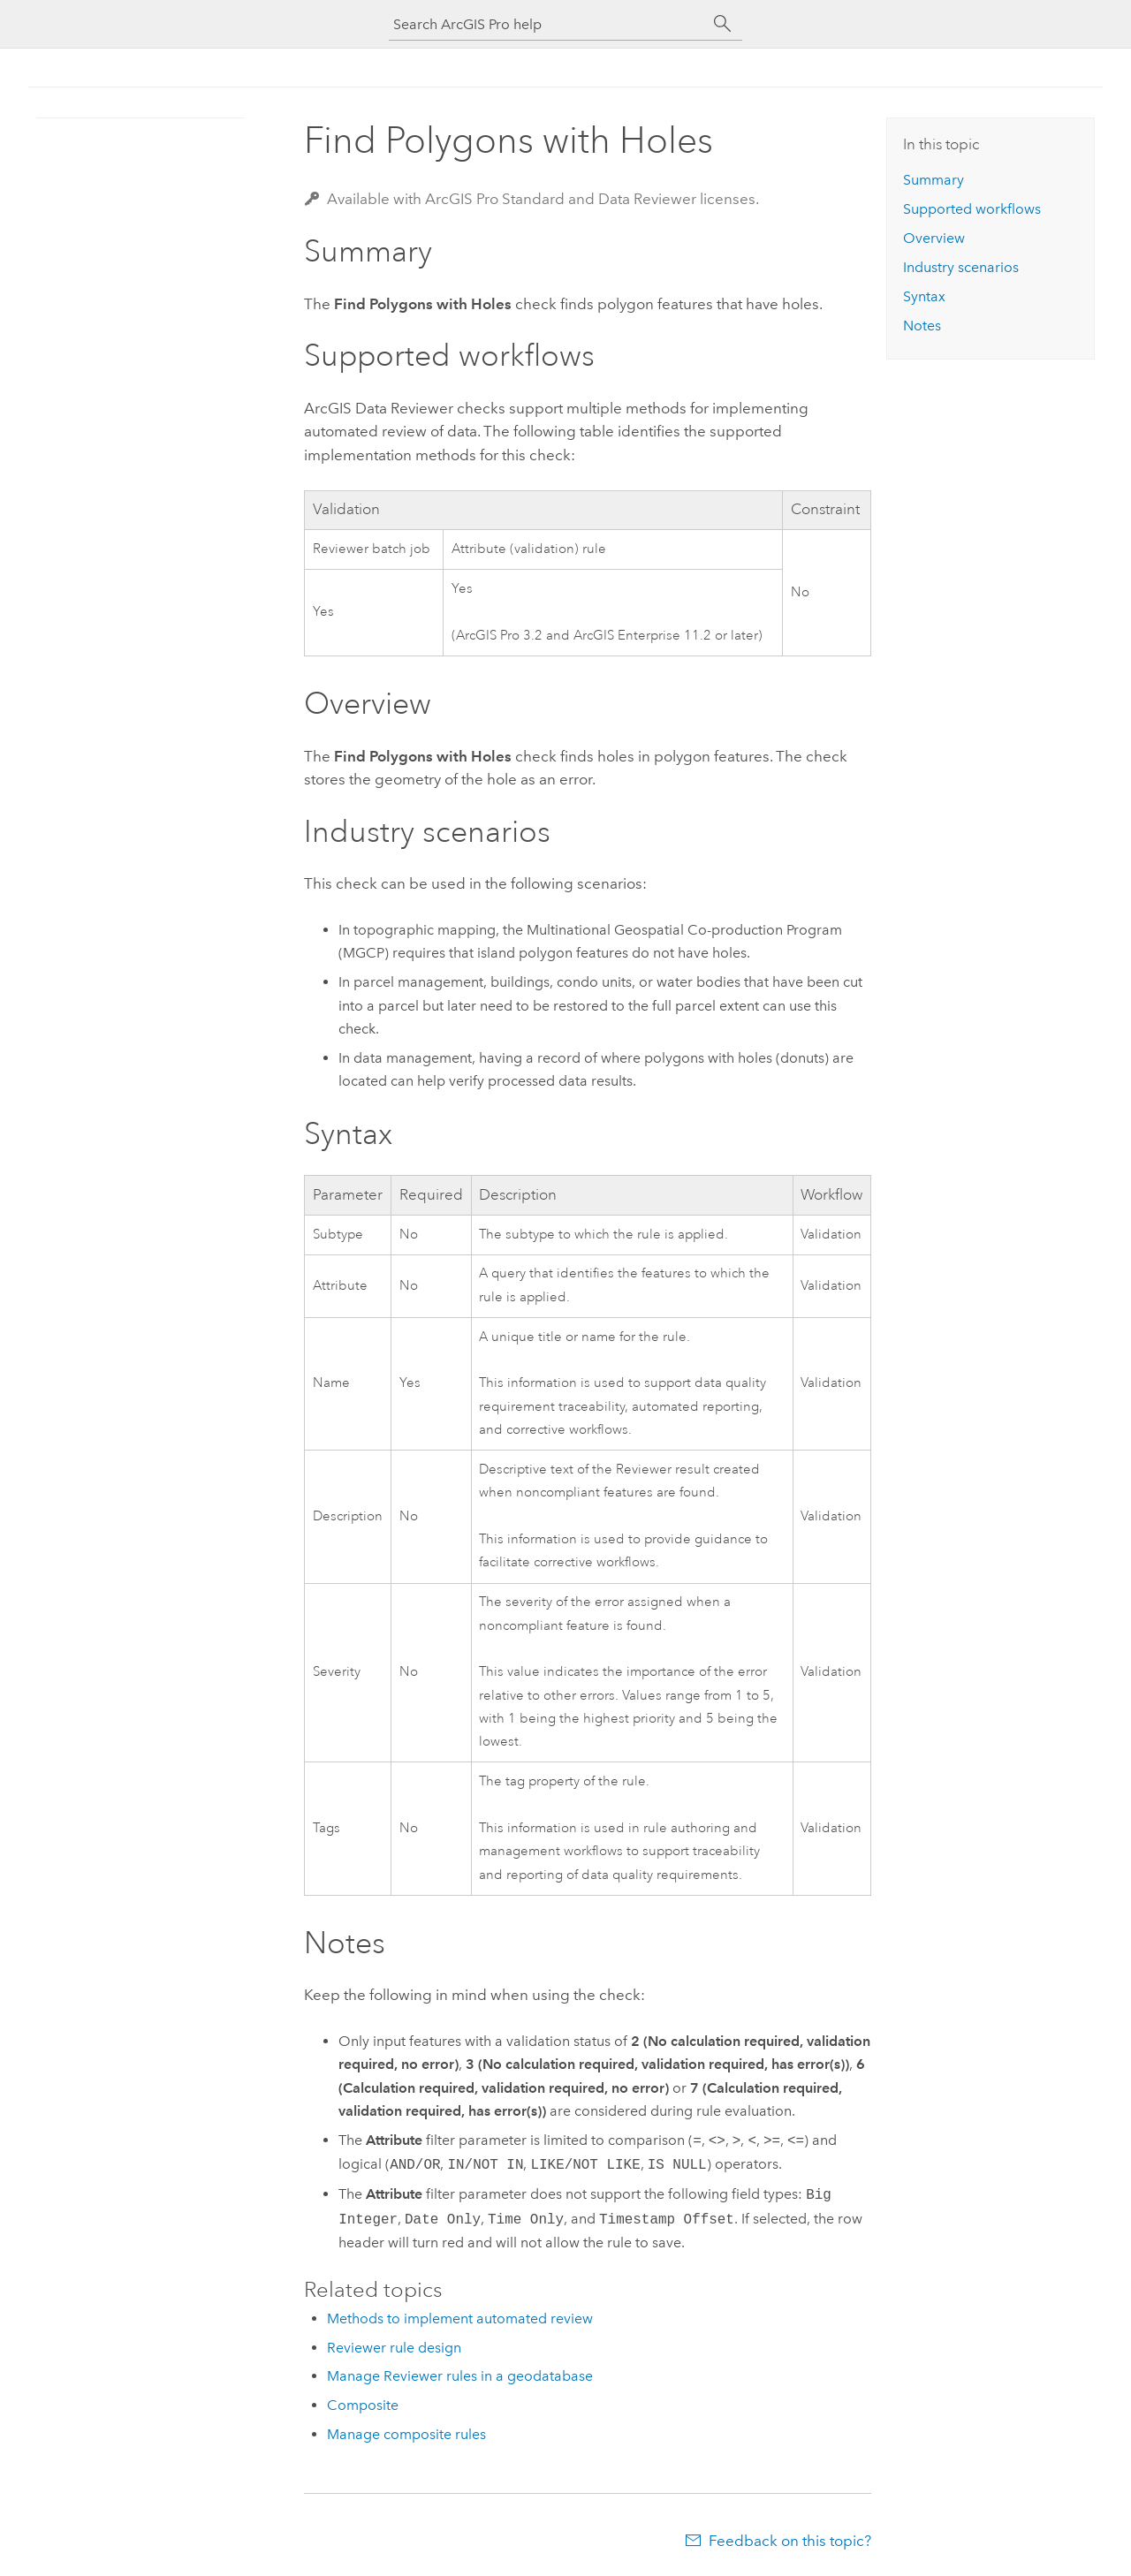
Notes (922, 325)
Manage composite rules (406, 2434)
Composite (363, 2405)
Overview (934, 238)
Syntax (924, 296)
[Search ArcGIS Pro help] (548, 24)
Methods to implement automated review (460, 2318)
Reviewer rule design (394, 2347)
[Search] (723, 24)
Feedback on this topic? (790, 2540)
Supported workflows (972, 209)
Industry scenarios (961, 267)
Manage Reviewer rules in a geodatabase (460, 2376)
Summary (933, 179)
